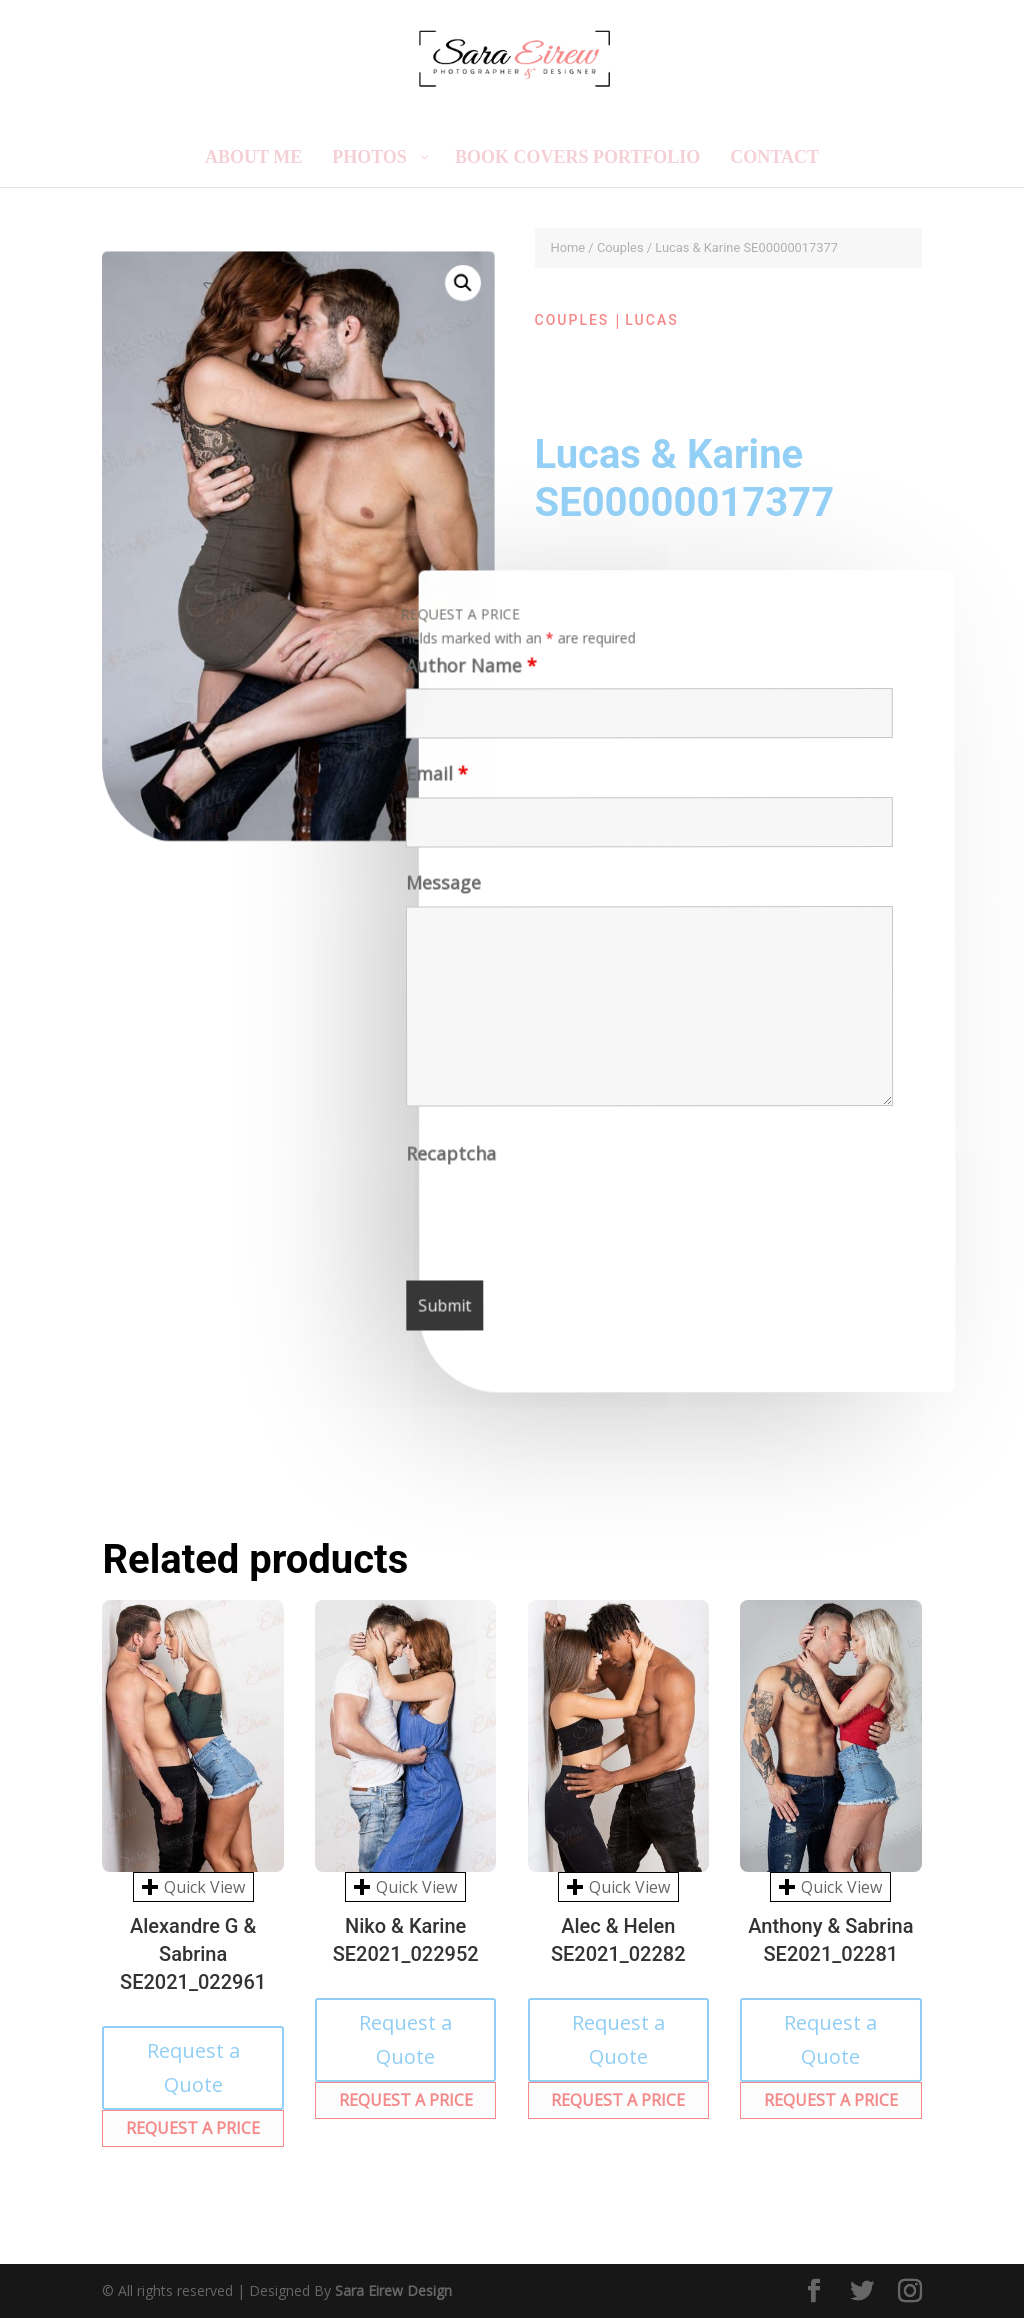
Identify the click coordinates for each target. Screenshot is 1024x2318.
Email (434, 779)
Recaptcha (453, 1158)
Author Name (467, 671)
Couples (620, 247)
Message (442, 888)
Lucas (651, 320)
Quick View (193, 1887)
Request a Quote (193, 2067)
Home (568, 247)
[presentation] (560, 1220)
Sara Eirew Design (393, 2290)
